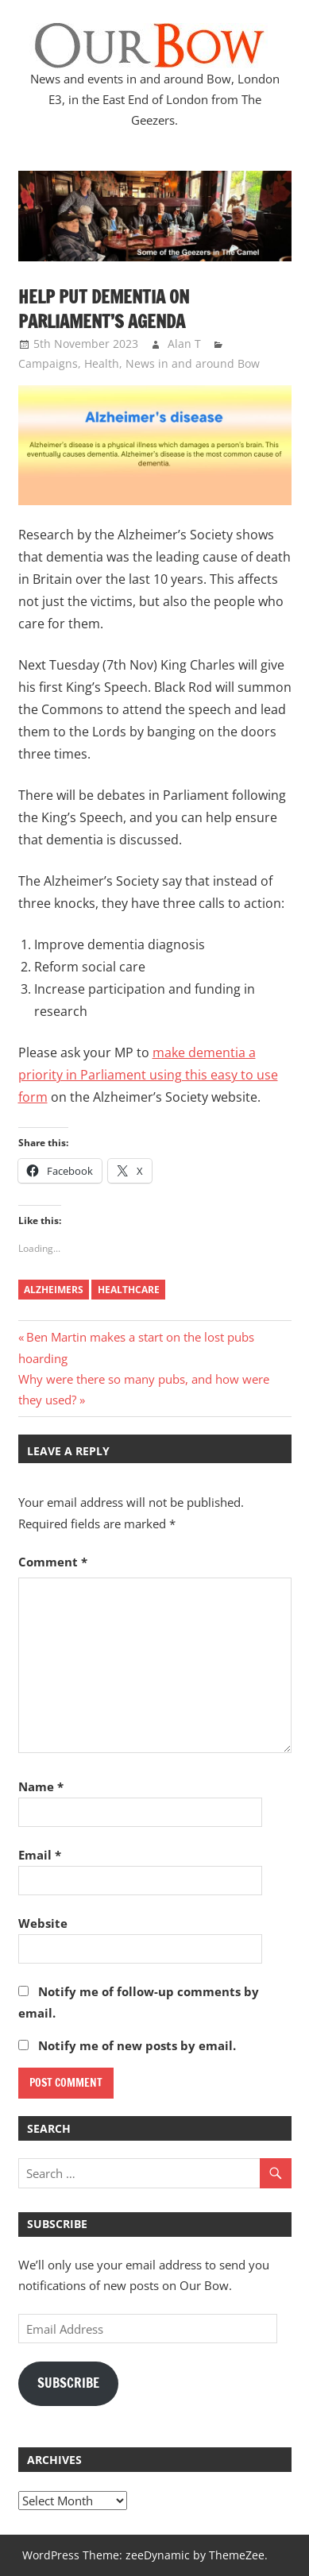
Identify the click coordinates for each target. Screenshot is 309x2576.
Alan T (184, 343)
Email (39, 1855)
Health (101, 363)
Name (41, 1786)
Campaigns (48, 363)
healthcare (129, 1289)
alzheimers (53, 1289)
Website (43, 1923)
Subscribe (68, 2383)
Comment (52, 1562)
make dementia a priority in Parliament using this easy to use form (148, 1075)
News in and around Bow (193, 363)
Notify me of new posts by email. (137, 2045)
